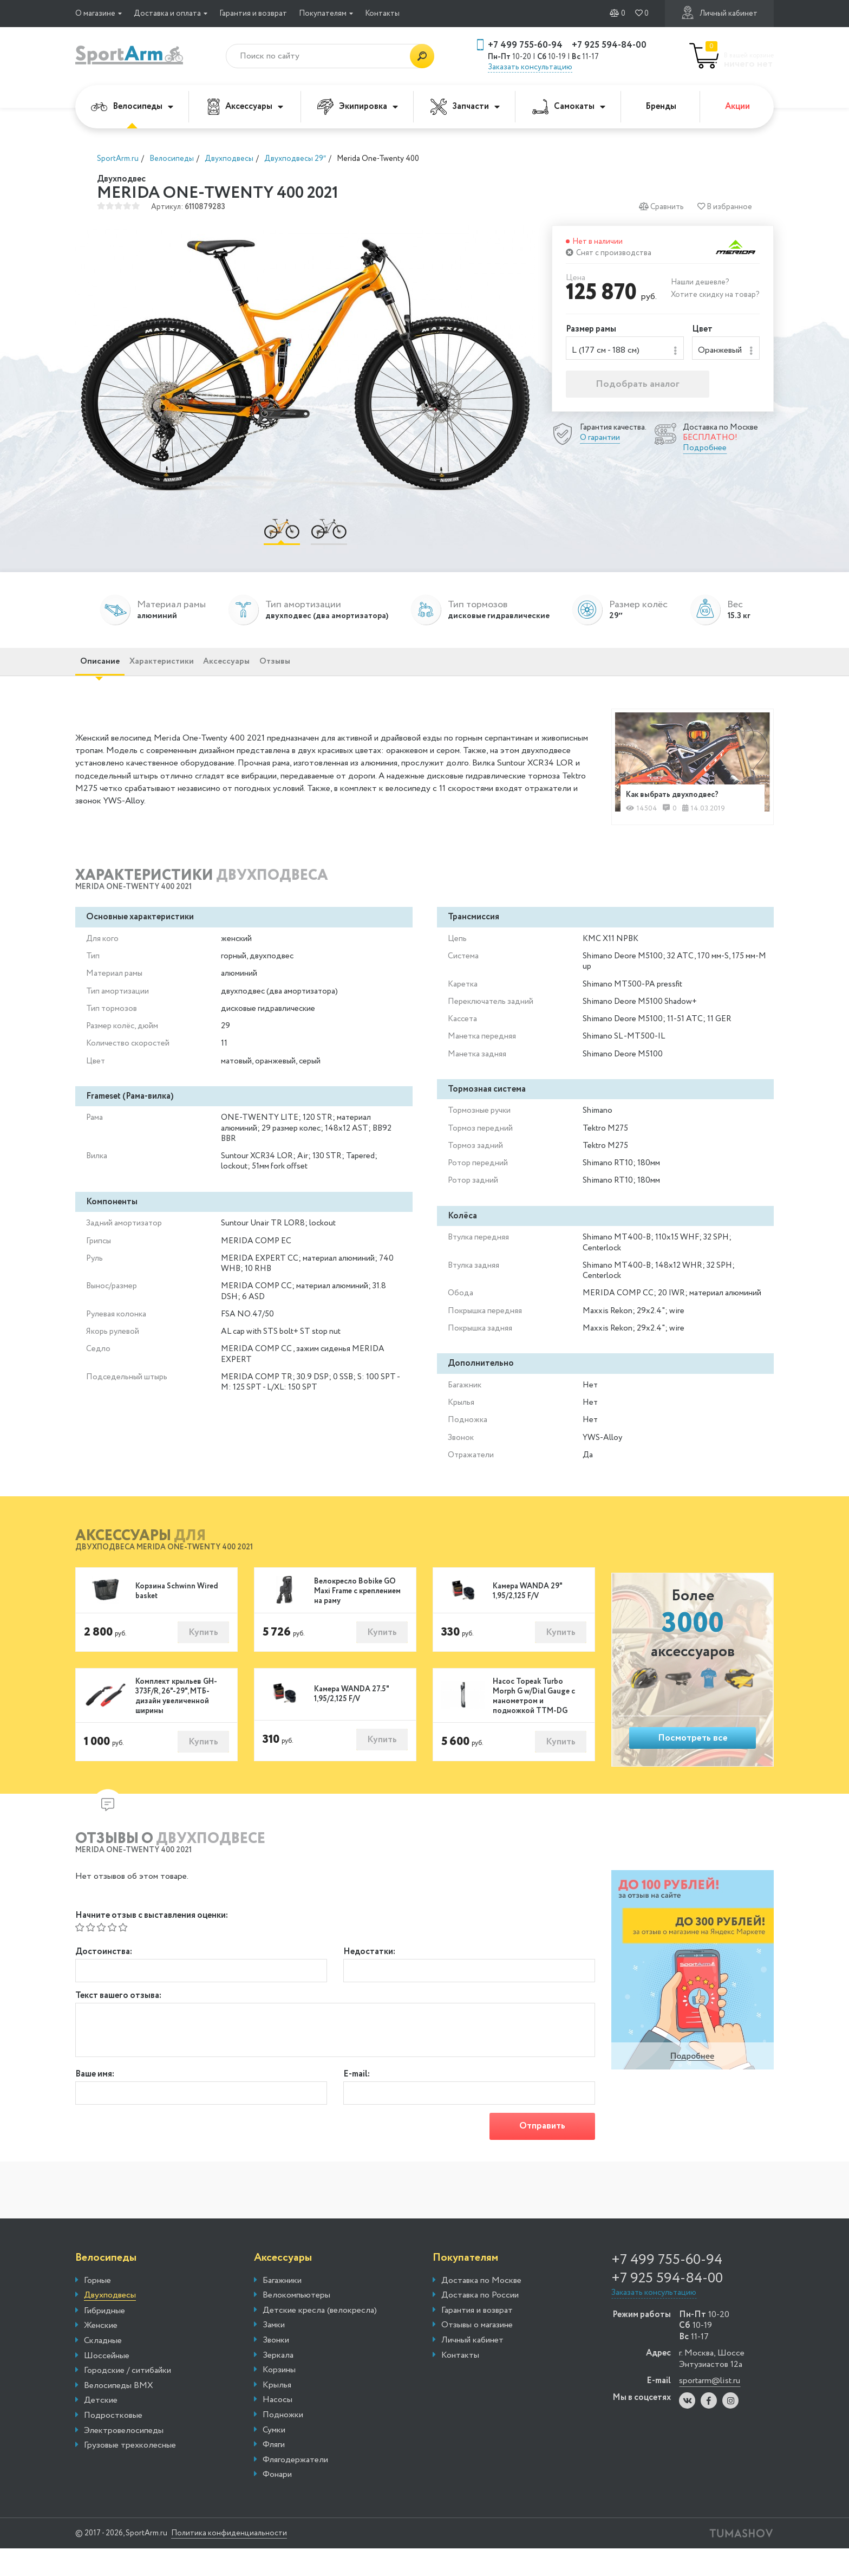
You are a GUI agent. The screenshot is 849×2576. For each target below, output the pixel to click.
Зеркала (278, 2383)
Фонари (277, 2502)
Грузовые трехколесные (130, 2473)
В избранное (724, 206)
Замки (274, 2353)
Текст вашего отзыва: (118, 2019)
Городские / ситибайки (127, 2398)
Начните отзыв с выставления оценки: (151, 1935)
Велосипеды (132, 106)
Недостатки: (369, 1971)
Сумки (274, 2458)
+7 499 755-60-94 (525, 45)
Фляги (274, 2472)
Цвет (702, 329)
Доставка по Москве (481, 2308)
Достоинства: (103, 1971)
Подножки (283, 2443)
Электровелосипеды (124, 2458)
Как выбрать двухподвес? (679, 808)
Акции (737, 106)
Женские (100, 2353)
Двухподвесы (110, 2323)
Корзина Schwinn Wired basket (176, 1609)
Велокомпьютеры (296, 2323)
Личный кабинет (719, 13)
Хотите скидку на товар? (715, 295)
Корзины (279, 2398)
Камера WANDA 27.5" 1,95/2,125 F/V (351, 1714)
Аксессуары (245, 107)
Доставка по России (480, 2323)
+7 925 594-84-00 (609, 45)
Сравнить (660, 206)
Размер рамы (591, 329)
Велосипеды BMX (118, 2413)
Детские (100, 2428)
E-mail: (356, 2098)
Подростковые (113, 2443)
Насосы (277, 2427)
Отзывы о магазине (477, 2353)
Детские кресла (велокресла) (320, 2338)
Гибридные (104, 2339)
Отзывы (340, 674)
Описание (108, 674)
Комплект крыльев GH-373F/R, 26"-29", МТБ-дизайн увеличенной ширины (176, 1716)
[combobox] (625, 350)
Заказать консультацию (530, 67)
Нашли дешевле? (700, 282)
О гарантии (600, 441)
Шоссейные (106, 2384)
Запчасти (465, 107)
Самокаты (568, 106)
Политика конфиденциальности (254, 2560)
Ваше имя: (94, 2098)
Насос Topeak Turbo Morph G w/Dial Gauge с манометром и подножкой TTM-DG (534, 1716)
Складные (103, 2368)
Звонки (276, 2368)
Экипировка (357, 107)
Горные (97, 2308)
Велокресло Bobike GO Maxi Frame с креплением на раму (357, 1609)
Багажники (282, 2308)
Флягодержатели (295, 2488)
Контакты (382, 13)
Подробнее (705, 452)
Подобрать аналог (638, 388)
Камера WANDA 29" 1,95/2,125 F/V (527, 1609)
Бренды (660, 106)
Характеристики (189, 674)
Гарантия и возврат (253, 13)
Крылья (277, 2413)
